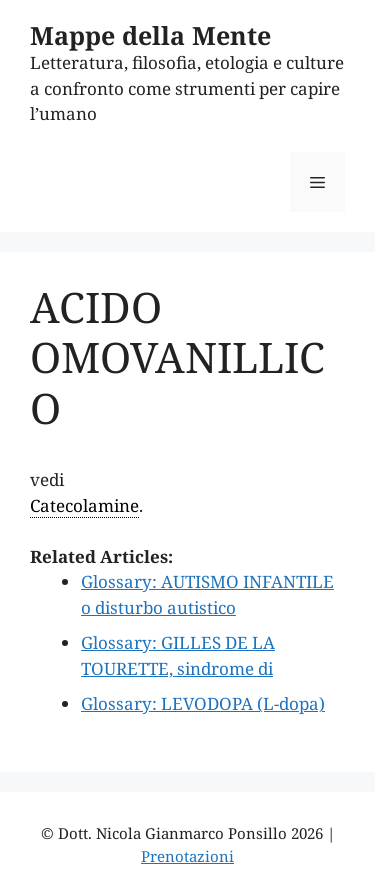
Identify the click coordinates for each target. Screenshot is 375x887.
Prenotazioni (187, 856)
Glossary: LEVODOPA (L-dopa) (203, 703)
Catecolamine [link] (84, 505)
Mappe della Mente (150, 35)
